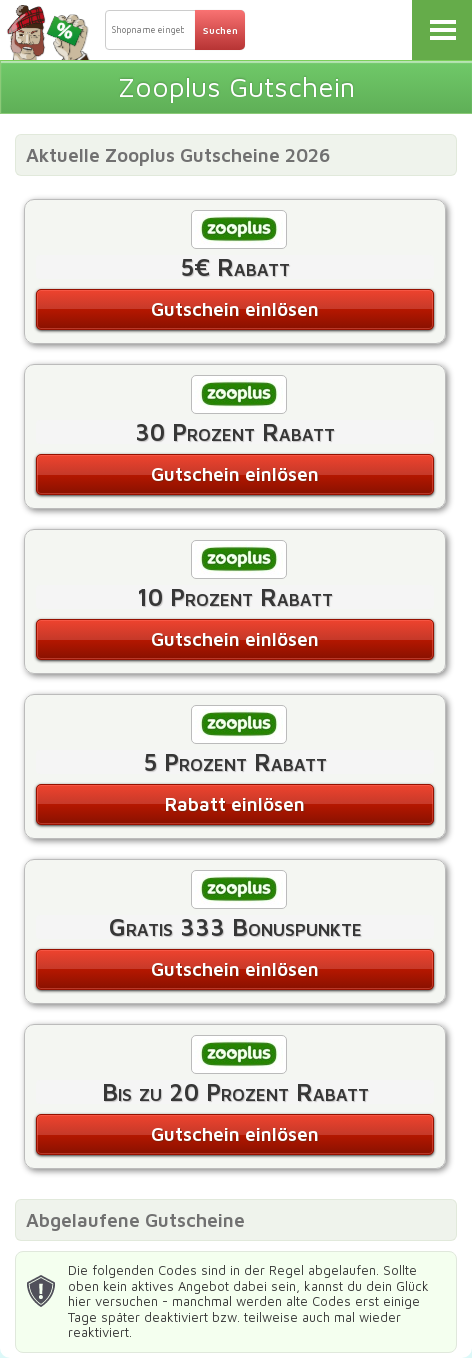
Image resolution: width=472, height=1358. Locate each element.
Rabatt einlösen (235, 804)
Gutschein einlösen (235, 309)
